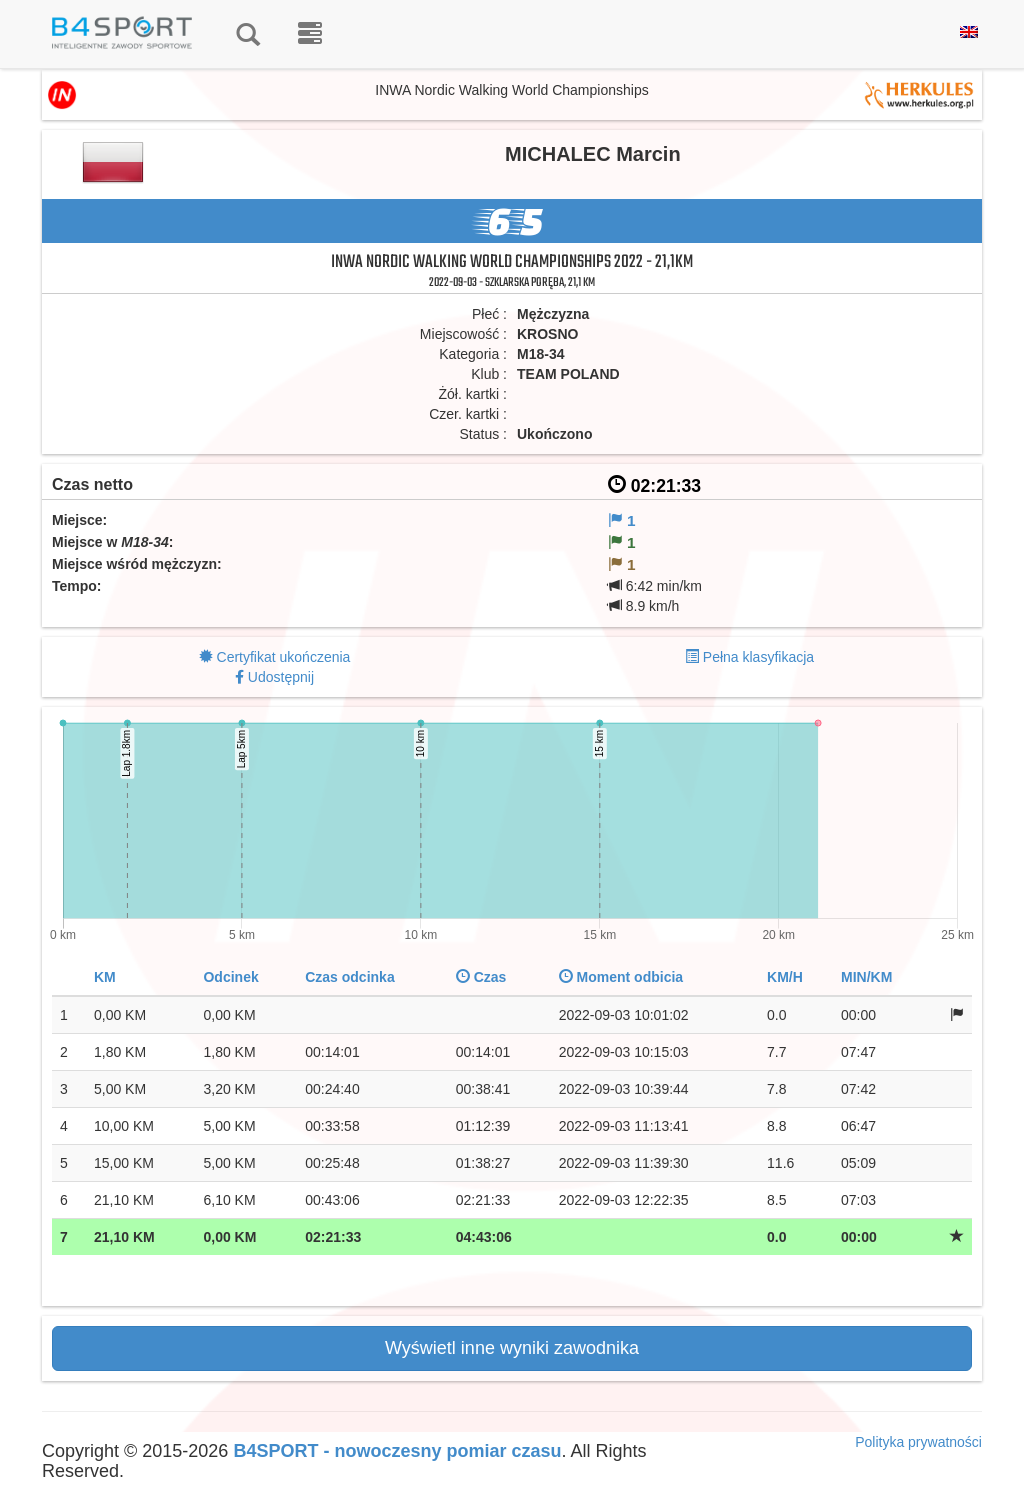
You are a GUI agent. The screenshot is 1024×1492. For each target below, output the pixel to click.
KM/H (785, 977)
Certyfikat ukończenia (284, 657)
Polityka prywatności (918, 1442)
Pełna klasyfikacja (758, 657)
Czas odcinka (349, 977)
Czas (481, 977)
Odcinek (230, 977)
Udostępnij (281, 677)
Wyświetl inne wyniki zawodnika (512, 1348)
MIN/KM (866, 977)
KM (105, 977)
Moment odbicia (621, 977)
